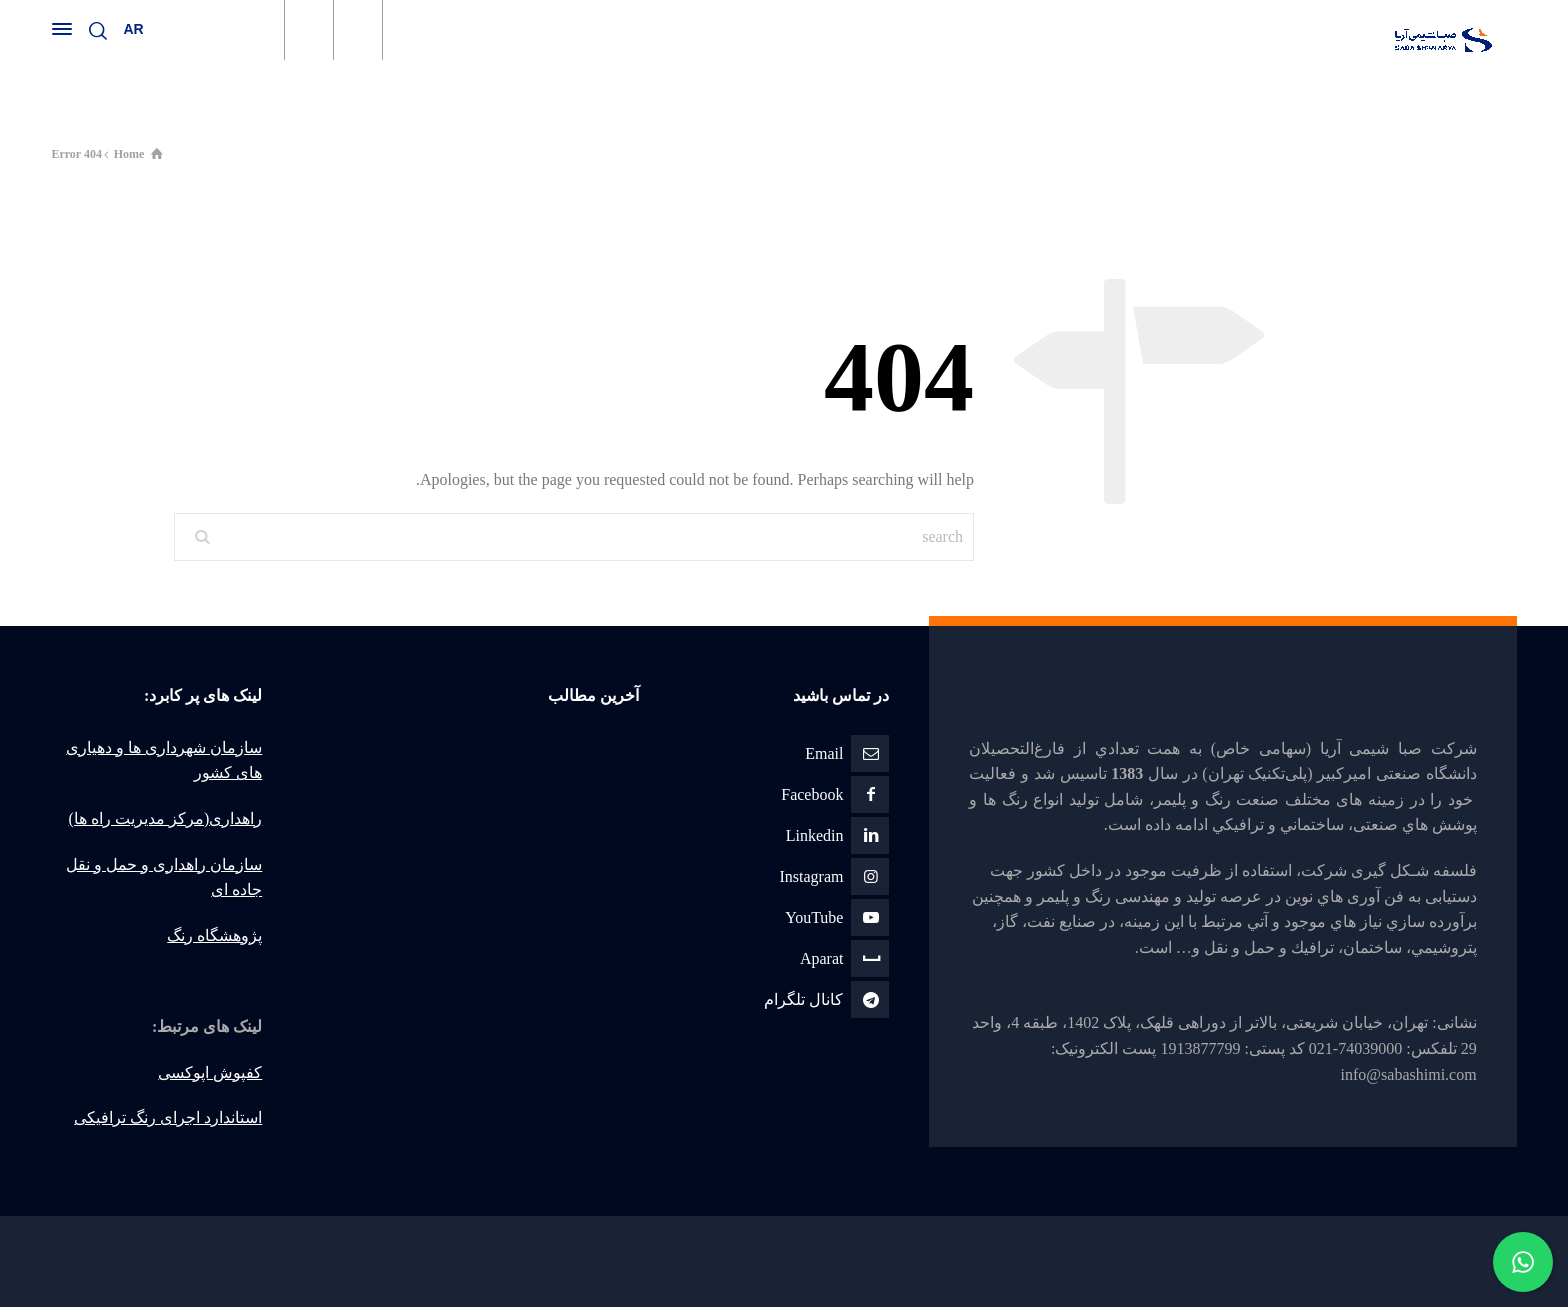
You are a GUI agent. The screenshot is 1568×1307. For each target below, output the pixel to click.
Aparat (822, 958)
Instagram (811, 876)
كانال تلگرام (803, 999)
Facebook (812, 794)
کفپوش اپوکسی (210, 1072)
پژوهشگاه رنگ (214, 935)
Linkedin (815, 835)
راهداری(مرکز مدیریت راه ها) (166, 818)
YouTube (814, 917)
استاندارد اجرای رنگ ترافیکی (168, 1117)
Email (824, 753)
